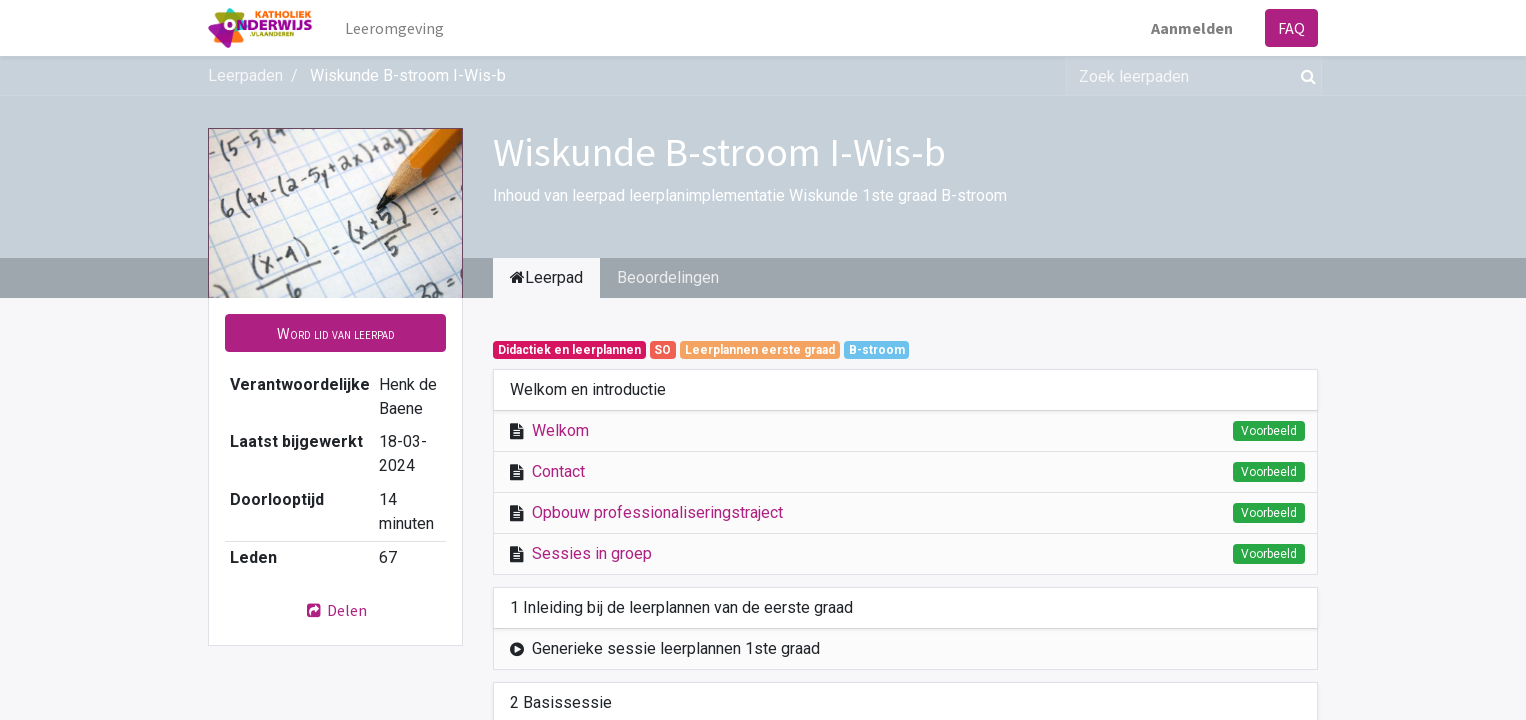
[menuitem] (394, 28)
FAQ (1291, 28)
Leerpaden (245, 75)
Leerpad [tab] (546, 277)
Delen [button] (336, 610)
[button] (335, 333)
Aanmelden (1192, 28)
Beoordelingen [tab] (668, 277)
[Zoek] (1304, 76)
